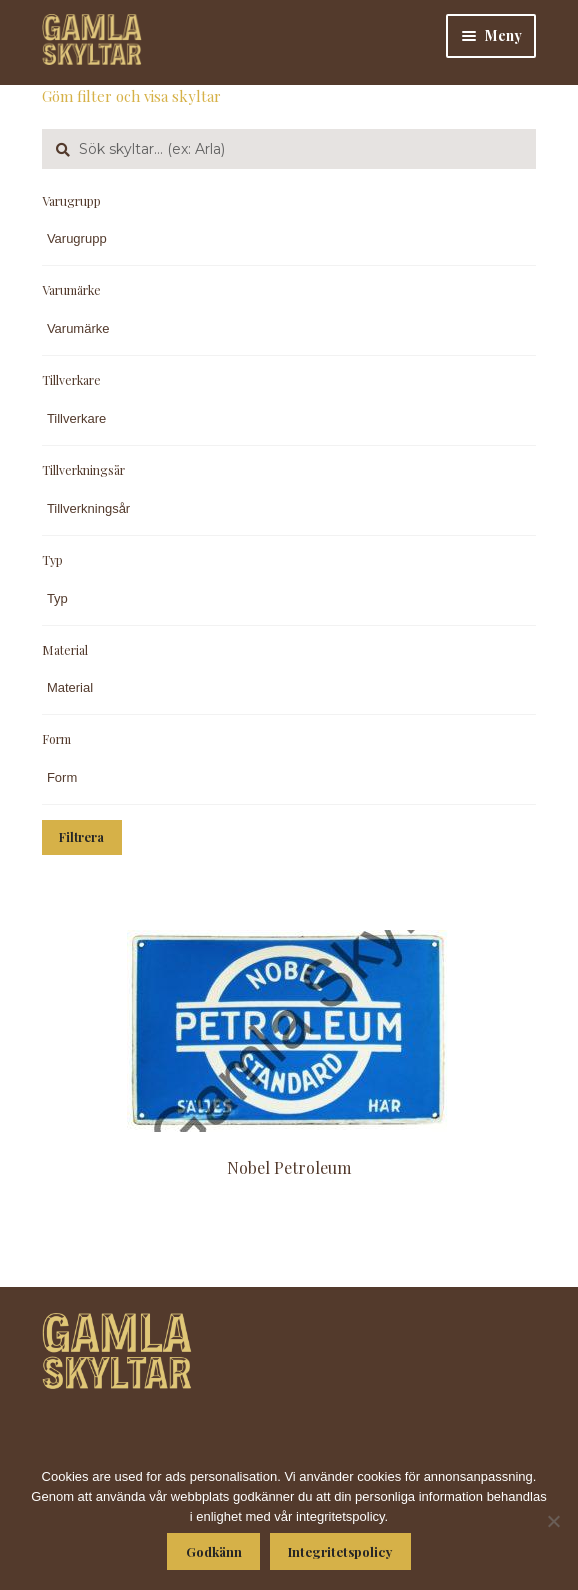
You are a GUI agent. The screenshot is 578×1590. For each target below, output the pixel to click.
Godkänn (214, 1551)
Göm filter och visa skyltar (131, 96)
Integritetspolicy (340, 1551)
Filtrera (81, 837)
